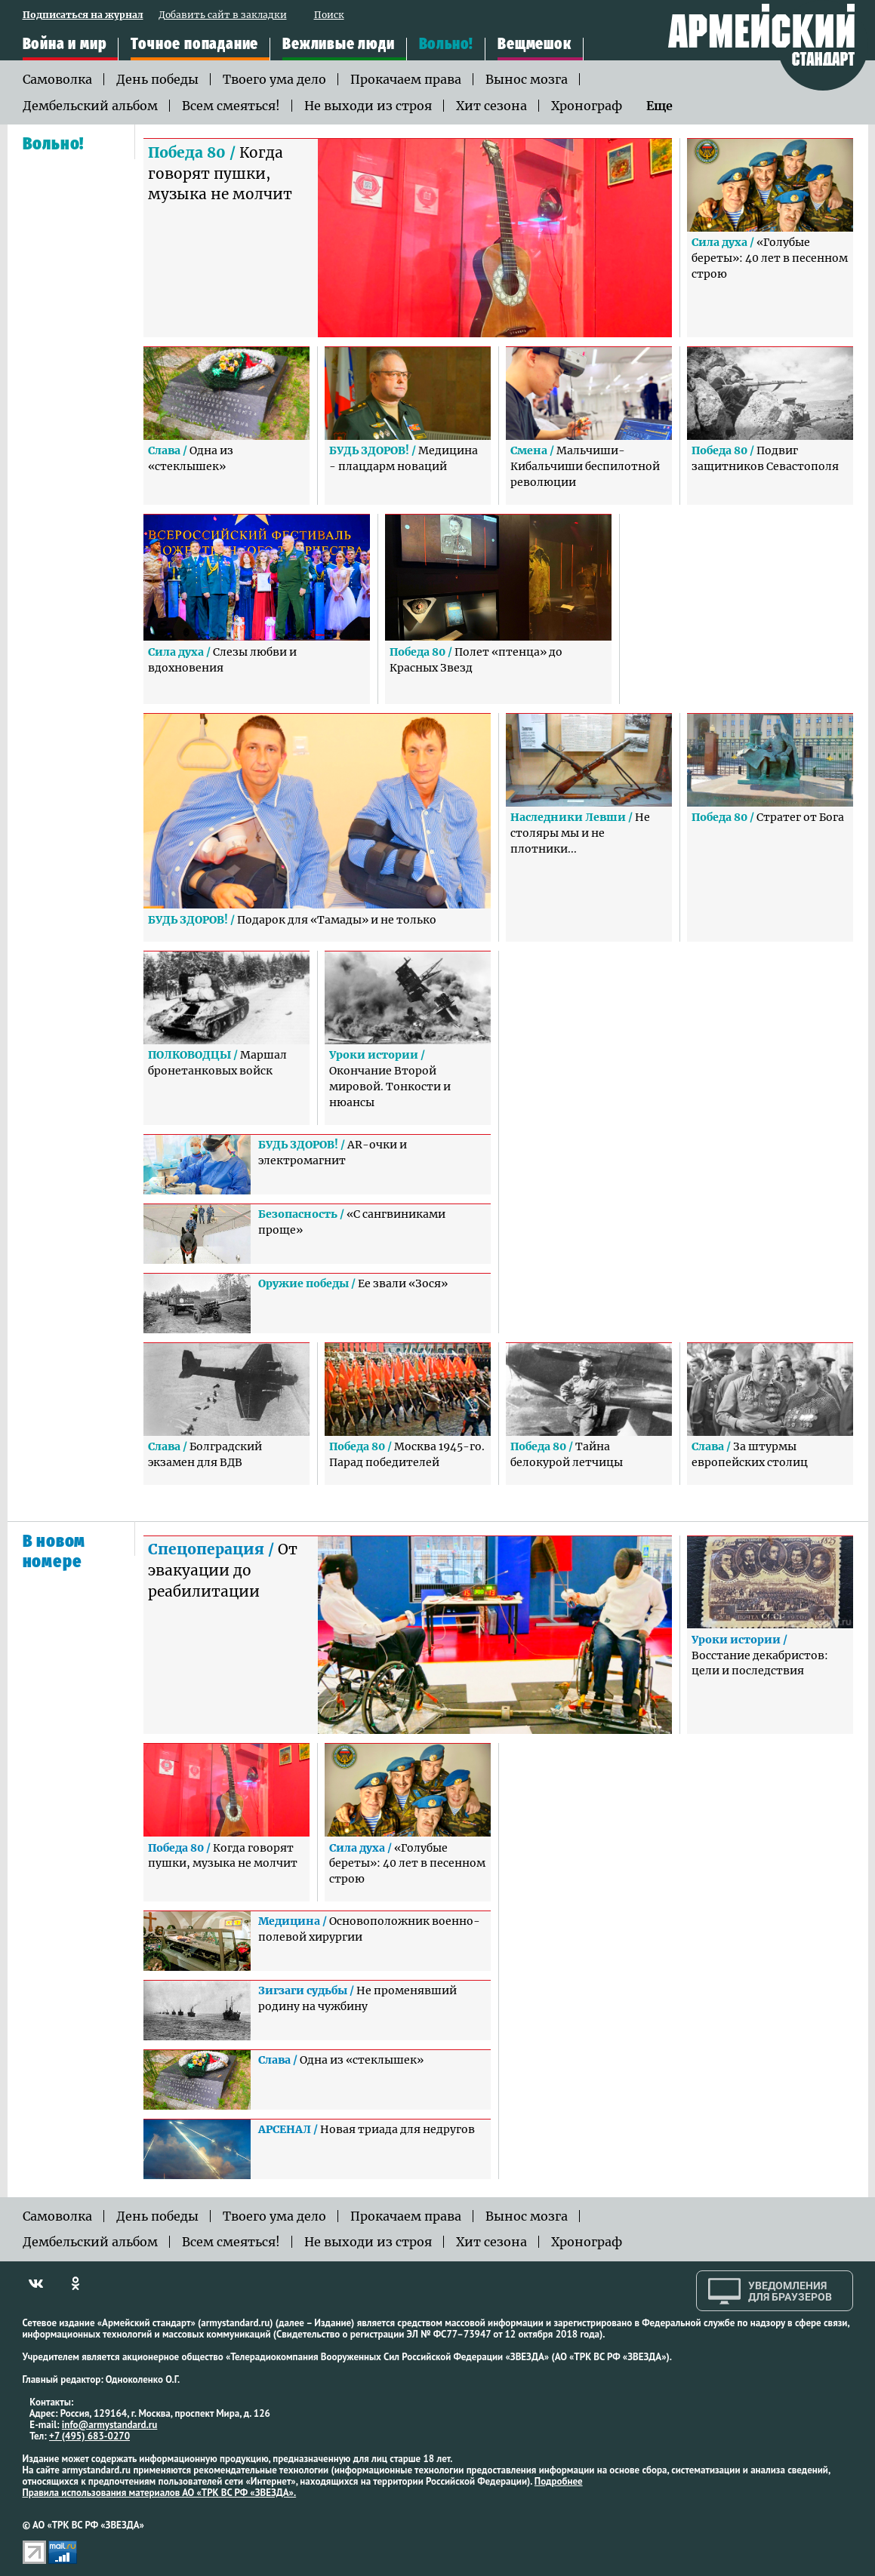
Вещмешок (534, 44)
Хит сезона (491, 105)
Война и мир (65, 44)
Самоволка (57, 79)
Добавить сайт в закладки (223, 15)
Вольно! (446, 44)
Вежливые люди (338, 44)
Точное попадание (194, 44)
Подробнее (559, 2481)
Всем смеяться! (231, 105)
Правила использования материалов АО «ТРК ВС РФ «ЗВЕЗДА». (160, 2492)
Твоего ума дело (274, 79)
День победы (157, 79)
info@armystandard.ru (109, 2424)
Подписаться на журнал (83, 15)
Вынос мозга (526, 79)
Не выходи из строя (368, 105)
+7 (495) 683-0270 (89, 2436)
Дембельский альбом (90, 105)
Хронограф (586, 105)
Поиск (329, 15)
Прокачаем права (405, 79)
